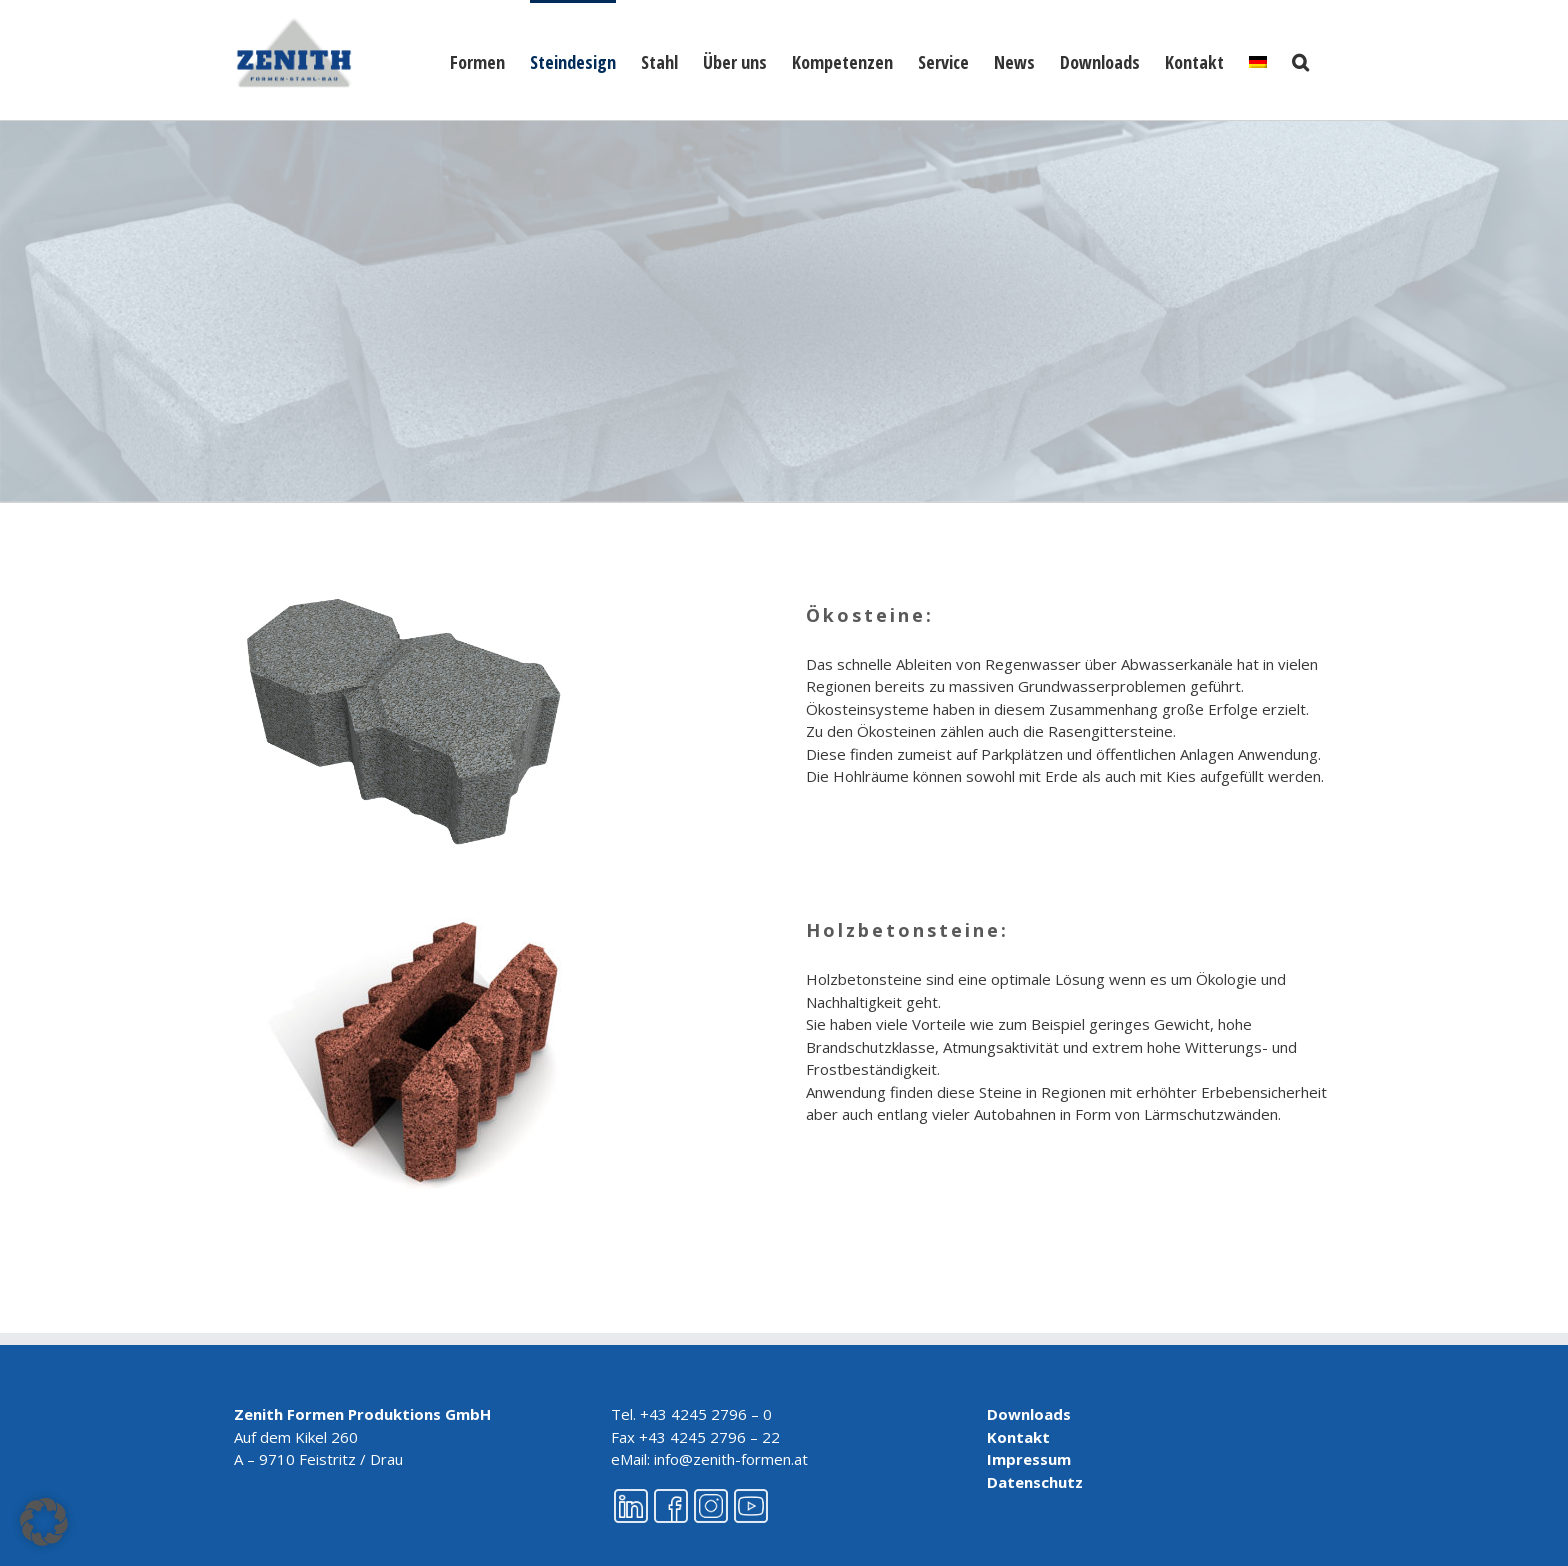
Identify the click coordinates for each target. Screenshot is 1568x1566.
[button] (1300, 60)
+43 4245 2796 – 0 (706, 1414)
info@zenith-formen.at (731, 1459)
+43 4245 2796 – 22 (709, 1437)
